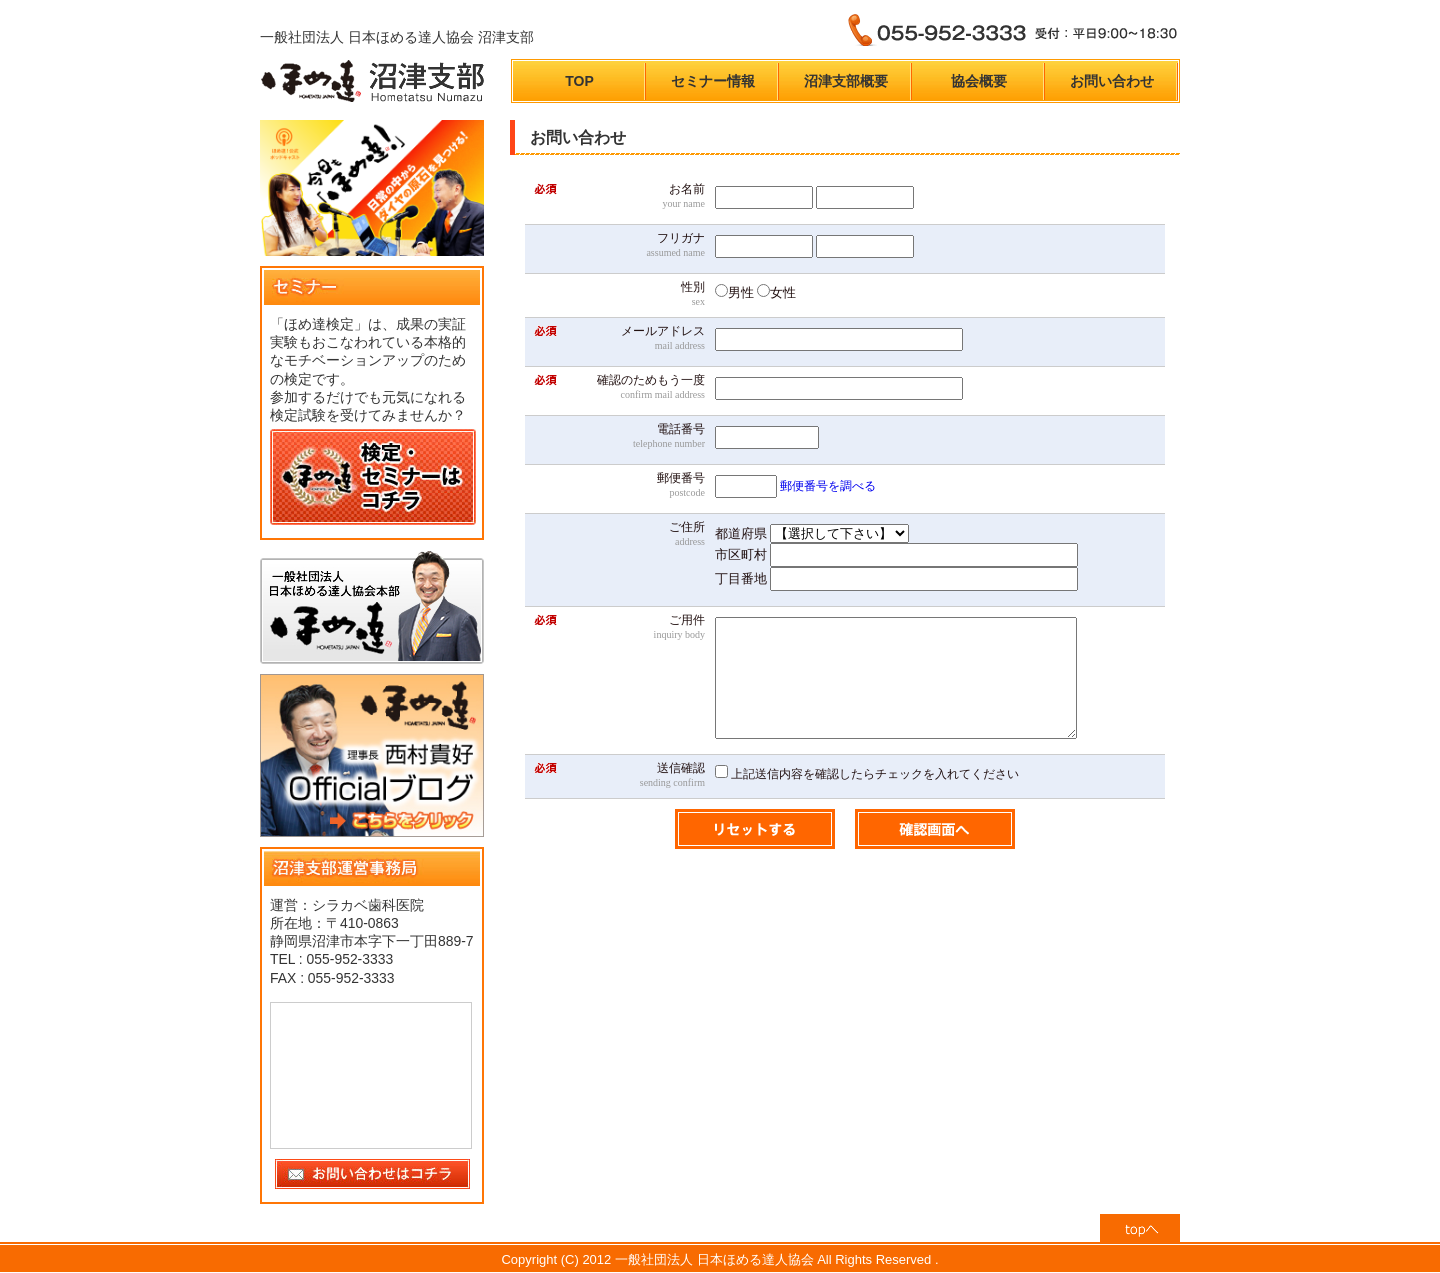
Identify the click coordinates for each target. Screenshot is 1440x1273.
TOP (579, 81)
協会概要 (979, 81)
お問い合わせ (1112, 81)
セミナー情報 (713, 81)
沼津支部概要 (846, 81)
